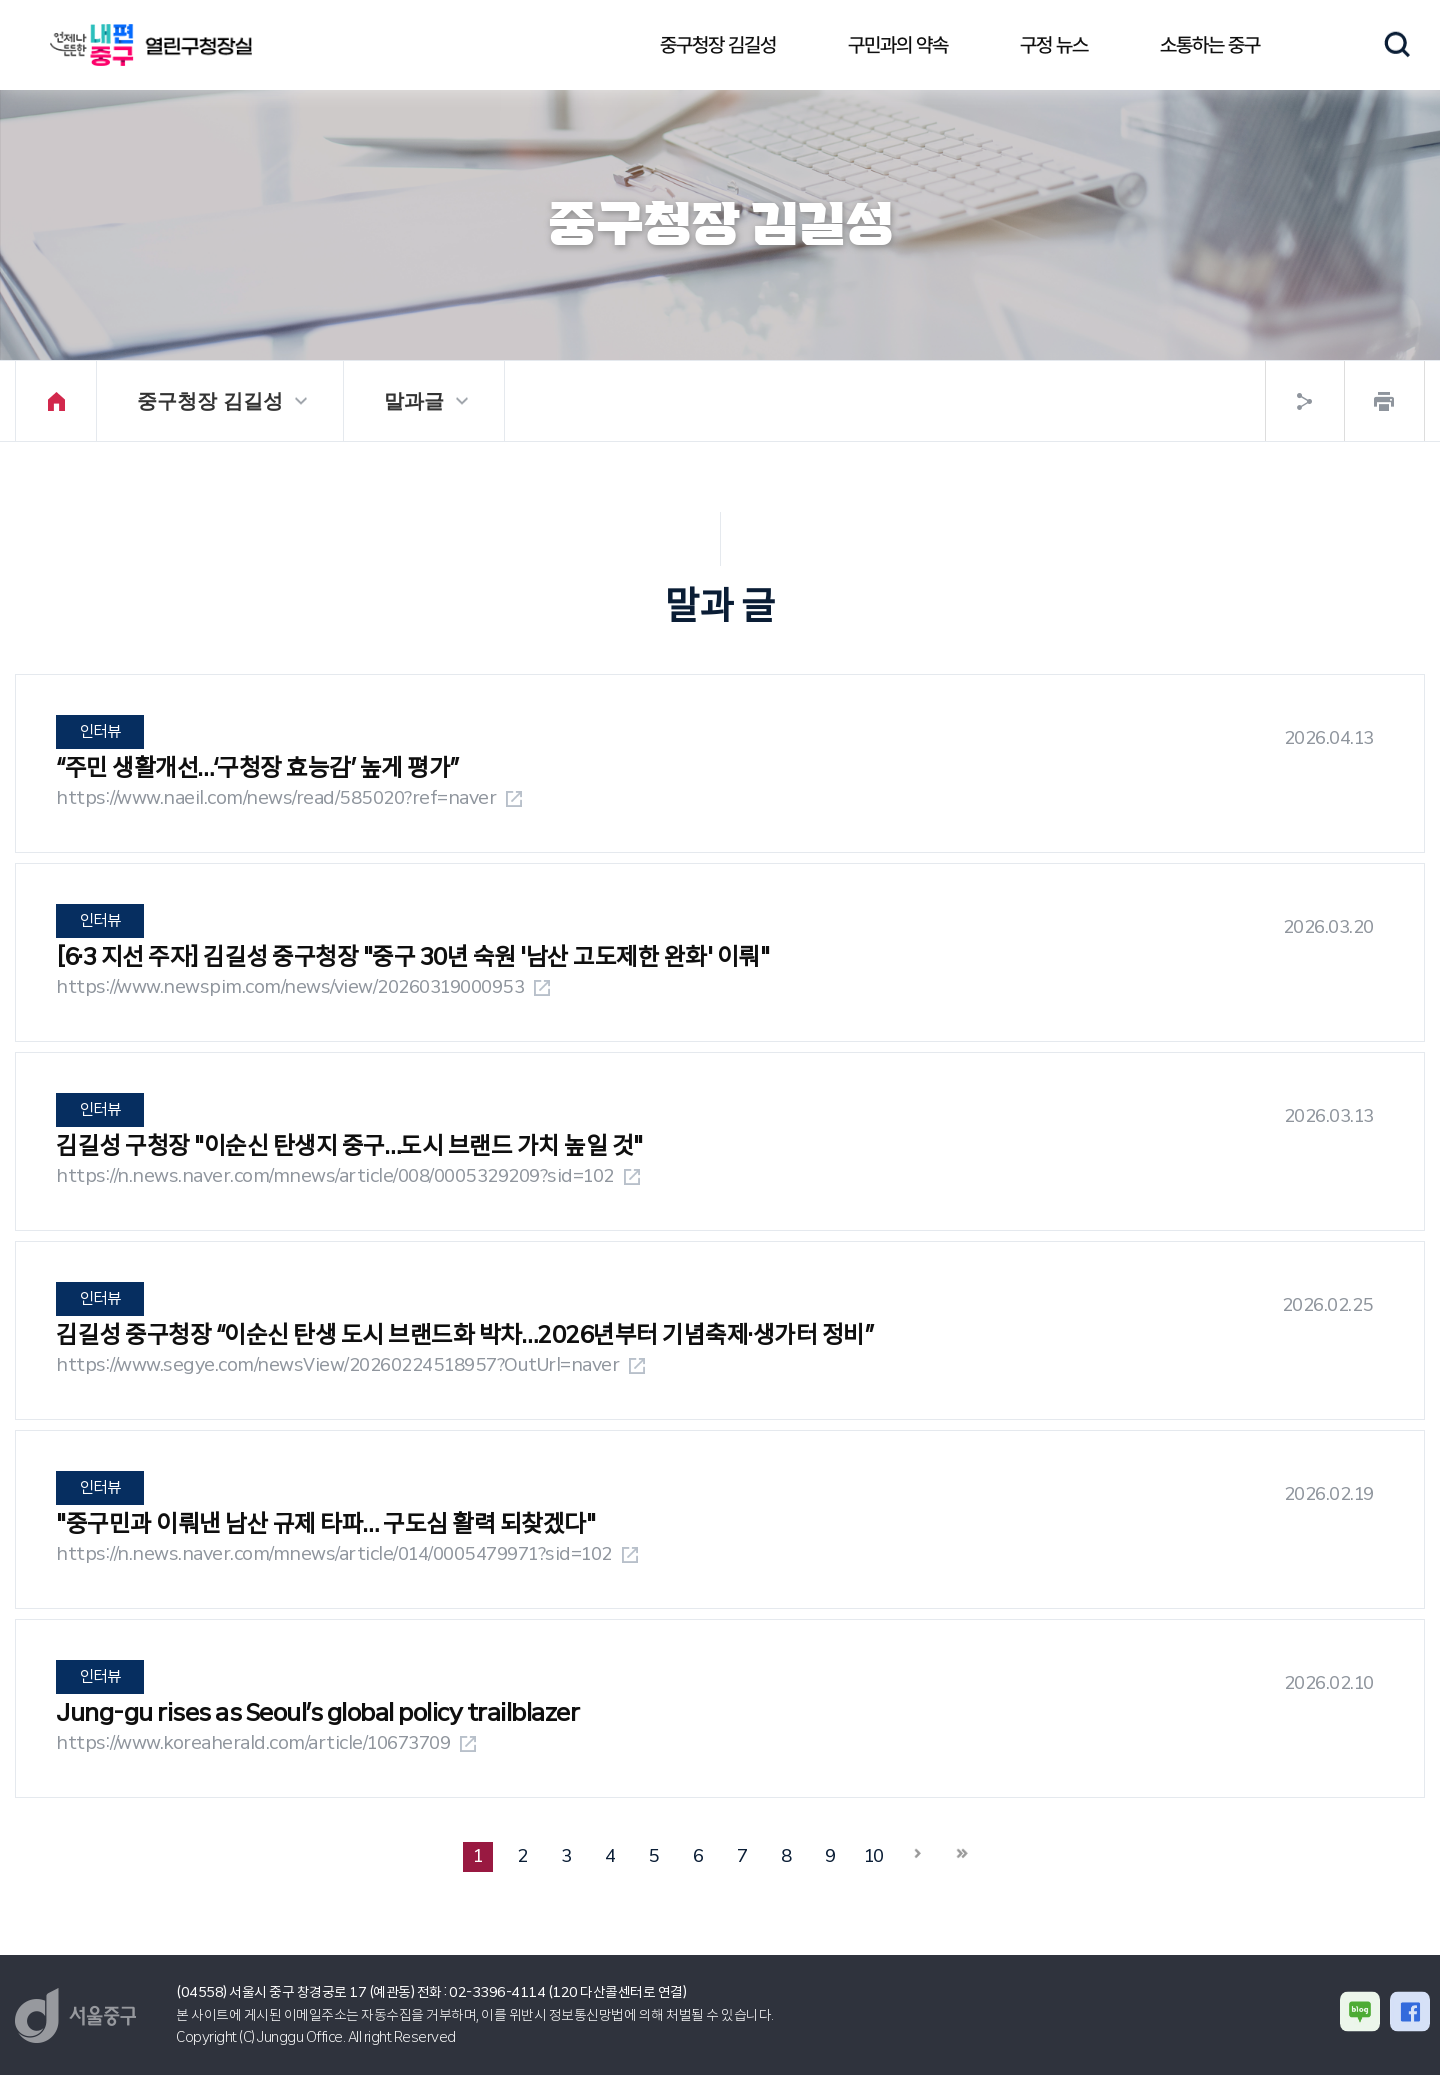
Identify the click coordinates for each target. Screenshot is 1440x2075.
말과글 (414, 401)
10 (874, 1856)
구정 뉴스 (1054, 45)
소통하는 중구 (1210, 45)
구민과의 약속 (898, 45)
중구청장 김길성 (718, 45)
